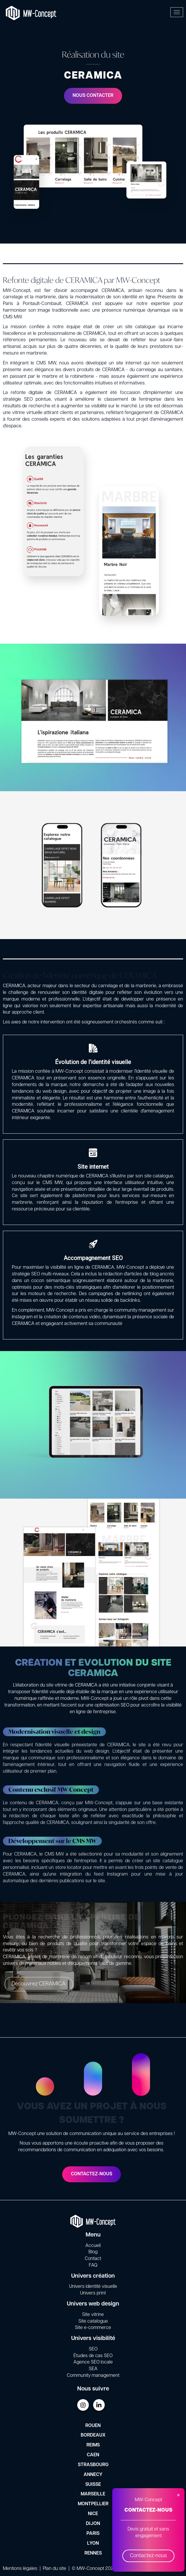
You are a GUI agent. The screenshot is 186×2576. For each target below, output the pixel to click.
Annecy (93, 2474)
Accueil (93, 2245)
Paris (93, 2533)
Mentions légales (20, 2568)
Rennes (93, 2553)
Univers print (93, 2293)
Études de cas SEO (93, 2356)
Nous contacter (93, 95)
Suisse (93, 2484)
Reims (93, 2445)
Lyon (93, 2543)
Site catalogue (93, 2321)
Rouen (93, 2425)
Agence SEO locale (93, 2362)
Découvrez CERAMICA (51, 1984)
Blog (93, 2252)
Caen (93, 2455)
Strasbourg (93, 2465)
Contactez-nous (148, 2556)
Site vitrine (93, 2314)
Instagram (83, 2405)
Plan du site (54, 2568)
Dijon (93, 2523)
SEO (93, 2349)
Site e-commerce (93, 2328)
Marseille (93, 2494)
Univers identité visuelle (93, 2286)
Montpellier (93, 2504)
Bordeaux (93, 2435)
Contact (93, 2259)
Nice (93, 2514)
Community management (93, 2375)
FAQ (93, 2265)
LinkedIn (99, 2405)
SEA (93, 2369)
